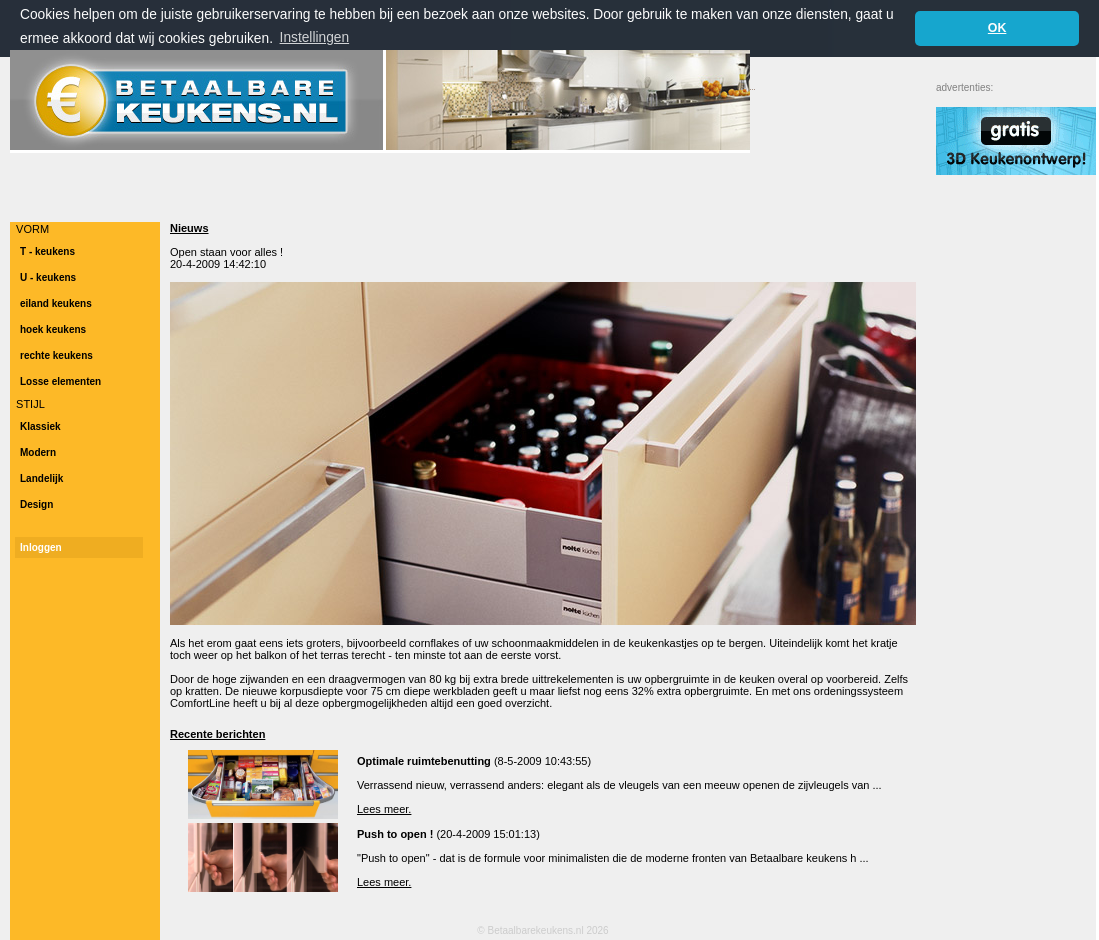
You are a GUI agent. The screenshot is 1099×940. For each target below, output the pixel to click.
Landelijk (41, 478)
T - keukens (47, 251)
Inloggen (41, 547)
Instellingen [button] (315, 37)
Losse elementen (60, 381)
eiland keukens (56, 303)
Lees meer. (384, 809)
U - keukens (48, 277)
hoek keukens (53, 329)
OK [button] (997, 28)
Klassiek (40, 426)
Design (36, 504)
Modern (38, 452)
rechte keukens (56, 355)
